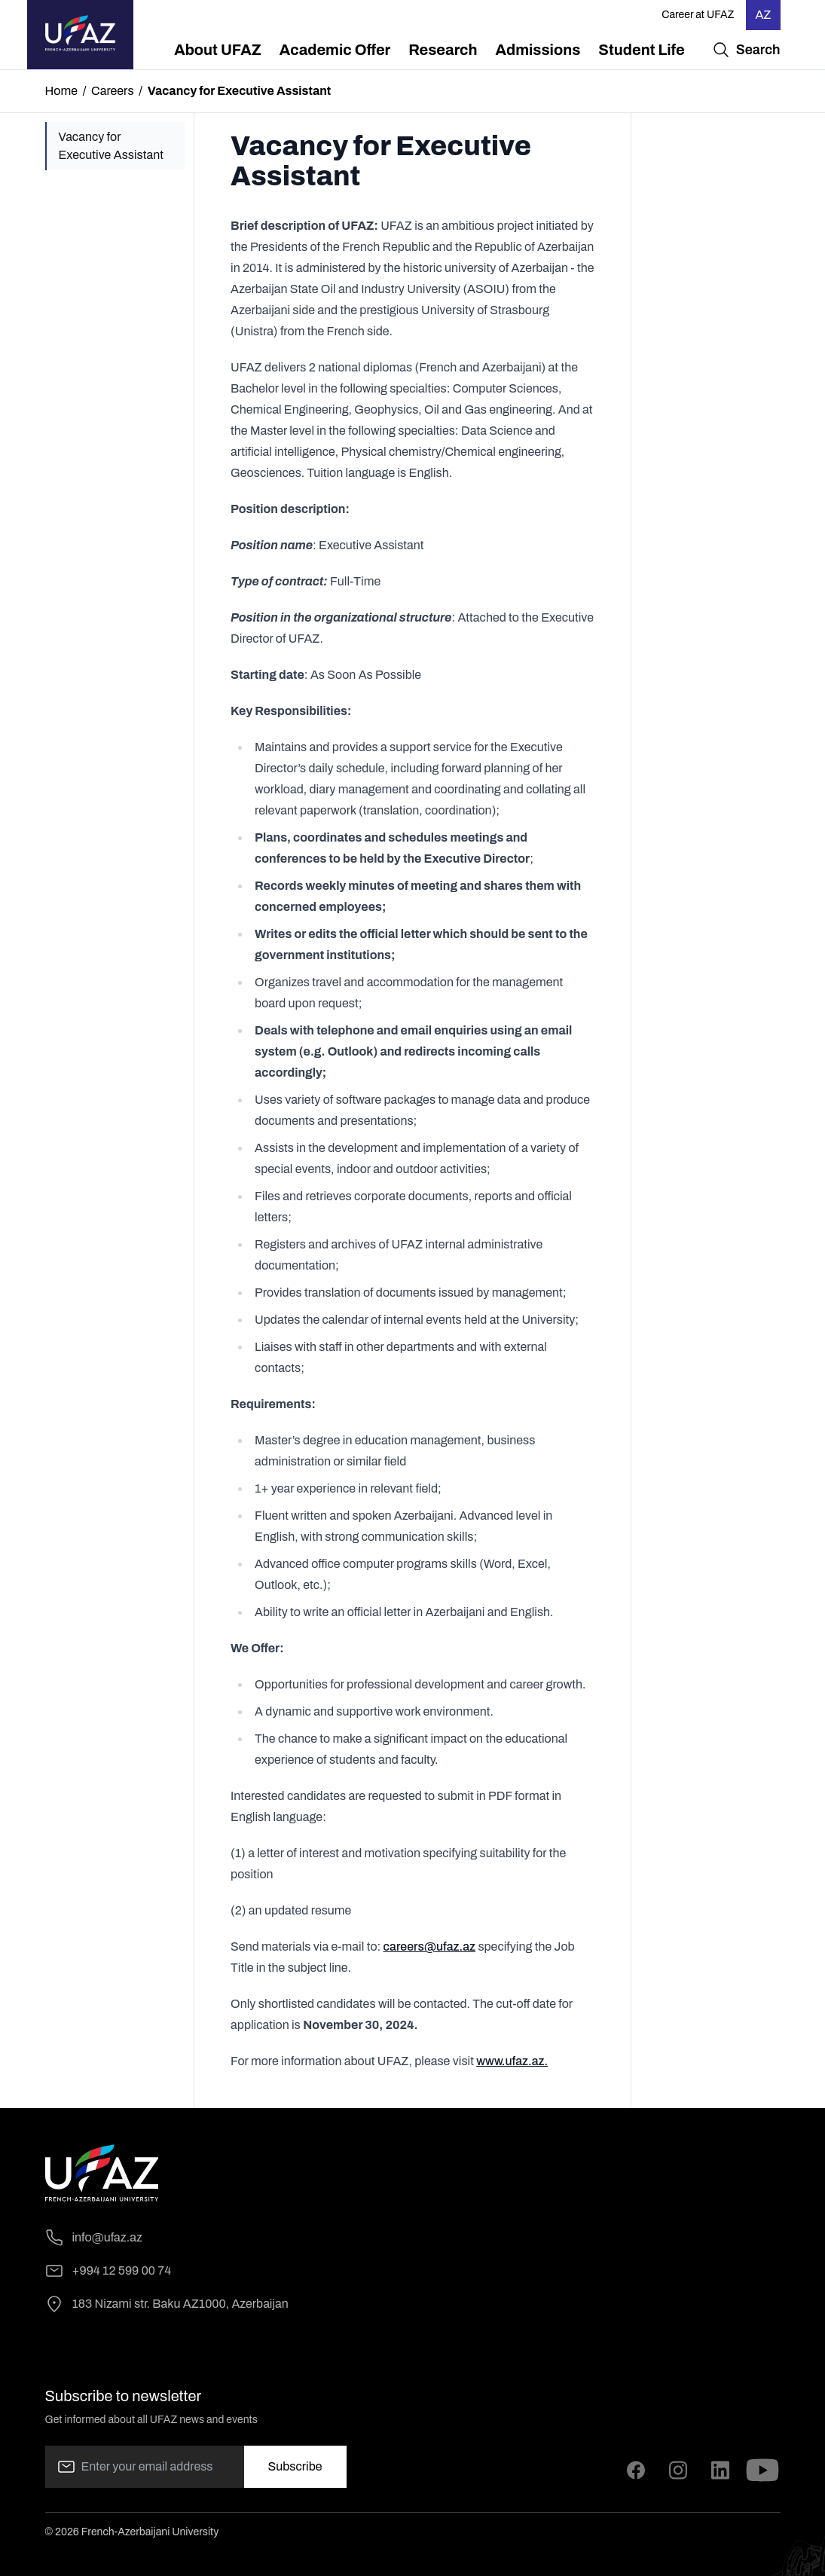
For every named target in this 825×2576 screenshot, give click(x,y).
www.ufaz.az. (512, 2061)
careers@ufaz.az (429, 1946)
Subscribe (295, 2466)
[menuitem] (217, 49)
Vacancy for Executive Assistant (111, 145)
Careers (112, 90)
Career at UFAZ (698, 14)
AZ (763, 14)
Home (61, 90)
